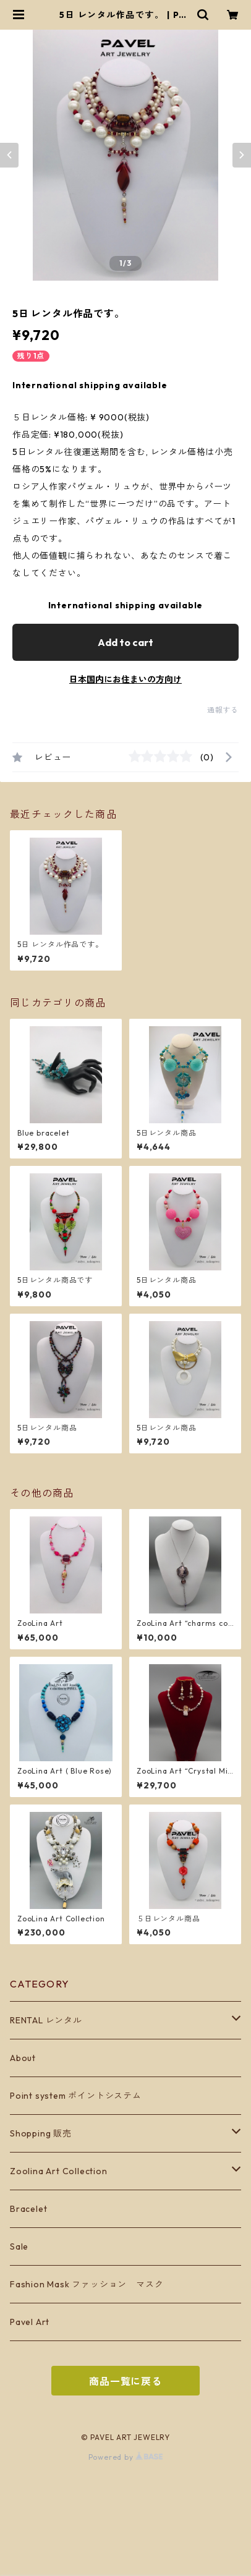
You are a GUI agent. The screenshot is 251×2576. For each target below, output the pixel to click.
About (23, 2058)
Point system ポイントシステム (76, 2095)
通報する (223, 710)
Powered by (125, 2457)
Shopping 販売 (41, 2133)
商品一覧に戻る (125, 2381)
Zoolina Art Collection (59, 2171)
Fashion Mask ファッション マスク (86, 2284)
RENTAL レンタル (46, 2020)
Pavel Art (29, 2321)
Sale (19, 2246)
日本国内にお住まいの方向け (125, 679)
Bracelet (28, 2208)
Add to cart (125, 642)
